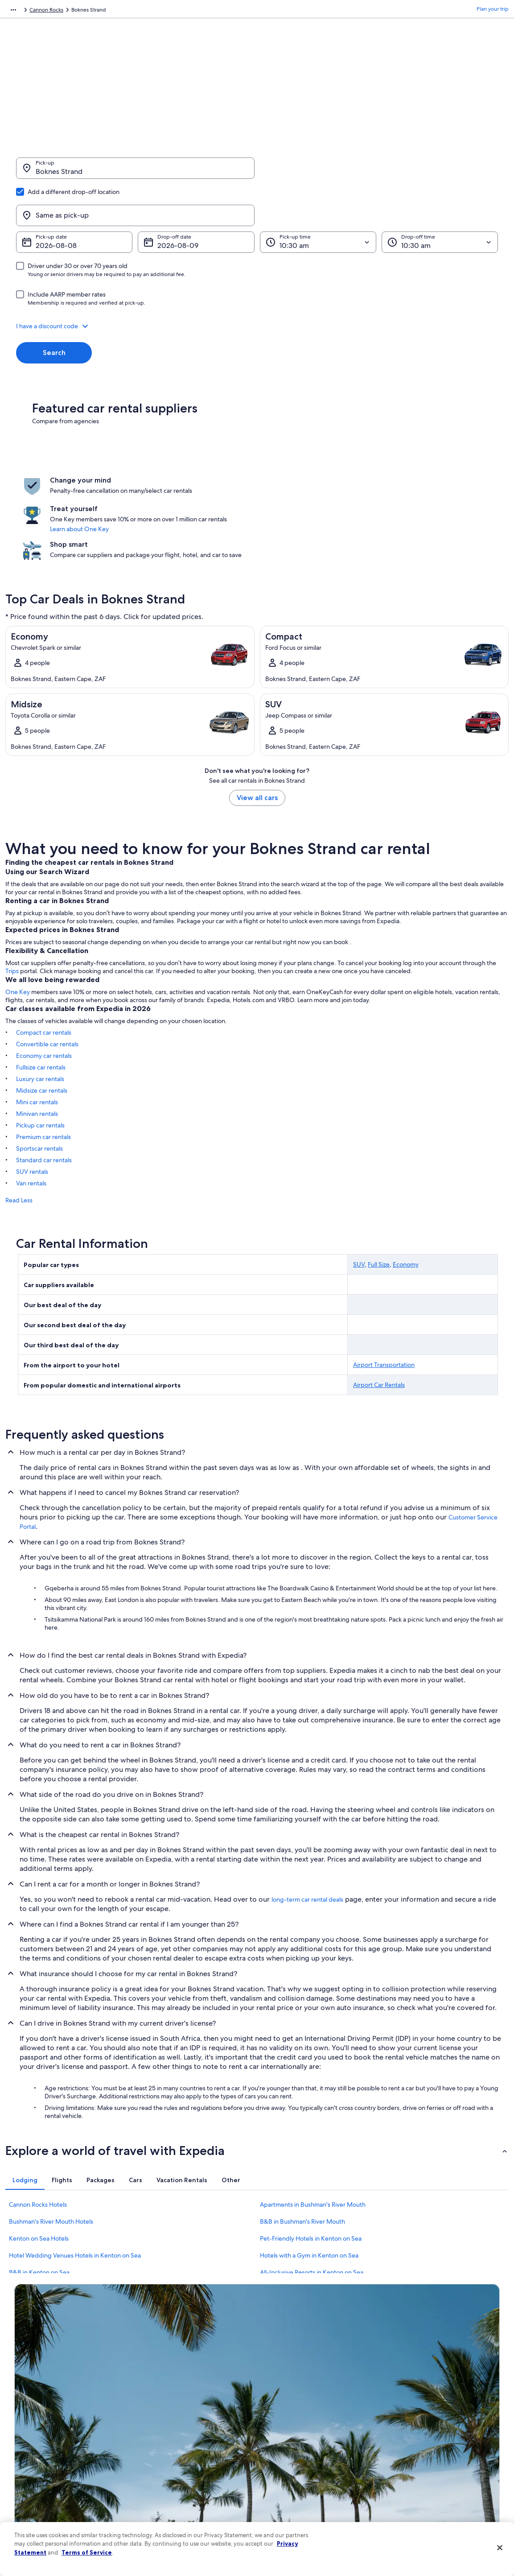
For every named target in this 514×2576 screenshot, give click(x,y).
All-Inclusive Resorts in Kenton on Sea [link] (311, 2191)
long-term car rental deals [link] (307, 1818)
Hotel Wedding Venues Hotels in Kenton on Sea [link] (75, 2174)
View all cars (257, 716)
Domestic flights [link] (159, 2456)
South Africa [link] (92, 11)
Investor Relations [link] (35, 2471)
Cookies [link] (275, 2414)
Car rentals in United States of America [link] (186, 2471)
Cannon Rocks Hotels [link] (38, 2123)
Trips (12, 889)
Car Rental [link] (57, 11)
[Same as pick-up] (379, 172)
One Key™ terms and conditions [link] (304, 2442)
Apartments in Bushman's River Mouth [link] (313, 2123)
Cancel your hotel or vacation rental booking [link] (445, 2414)
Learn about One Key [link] (247, 476)
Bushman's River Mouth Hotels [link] (51, 2140)
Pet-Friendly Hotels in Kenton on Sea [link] (311, 2157)
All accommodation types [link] (171, 2485)
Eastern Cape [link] (131, 11)
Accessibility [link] (281, 2471)
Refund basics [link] (409, 2442)
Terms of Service (87, 2552)
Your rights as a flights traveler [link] (427, 2485)
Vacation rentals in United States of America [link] (192, 2428)
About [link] (21, 2399)
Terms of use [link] (281, 2428)
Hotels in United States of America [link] (181, 2414)
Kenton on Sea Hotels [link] (39, 2157)
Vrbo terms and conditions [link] (298, 2456)
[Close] (500, 2548)
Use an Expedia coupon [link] (420, 2456)
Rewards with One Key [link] (167, 2499)
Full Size (379, 1183)
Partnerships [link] (29, 2442)
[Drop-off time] (440, 199)
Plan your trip (493, 11)
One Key (17, 910)
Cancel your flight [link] (413, 2428)
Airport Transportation (384, 1283)
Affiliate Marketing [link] (36, 2499)
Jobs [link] (20, 2414)
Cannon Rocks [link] (172, 11)
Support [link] (402, 2399)
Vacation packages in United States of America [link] (196, 2442)
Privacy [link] (274, 2399)
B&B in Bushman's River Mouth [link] (302, 2140)
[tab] (25, 2098)
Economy (406, 1183)
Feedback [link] (26, 2514)
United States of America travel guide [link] (185, 2399)
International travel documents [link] (429, 2471)
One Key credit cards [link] (165, 2514)
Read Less (19, 1119)
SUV (359, 1183)
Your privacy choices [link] (290, 2485)
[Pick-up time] (318, 199)
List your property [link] (35, 2428)
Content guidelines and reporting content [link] (316, 2499)
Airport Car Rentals (379, 1303)
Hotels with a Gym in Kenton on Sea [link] (309, 2174)
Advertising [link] (28, 2485)
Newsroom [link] (27, 2456)
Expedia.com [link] (21, 11)
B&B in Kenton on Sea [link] (39, 2191)
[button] (257, 283)
